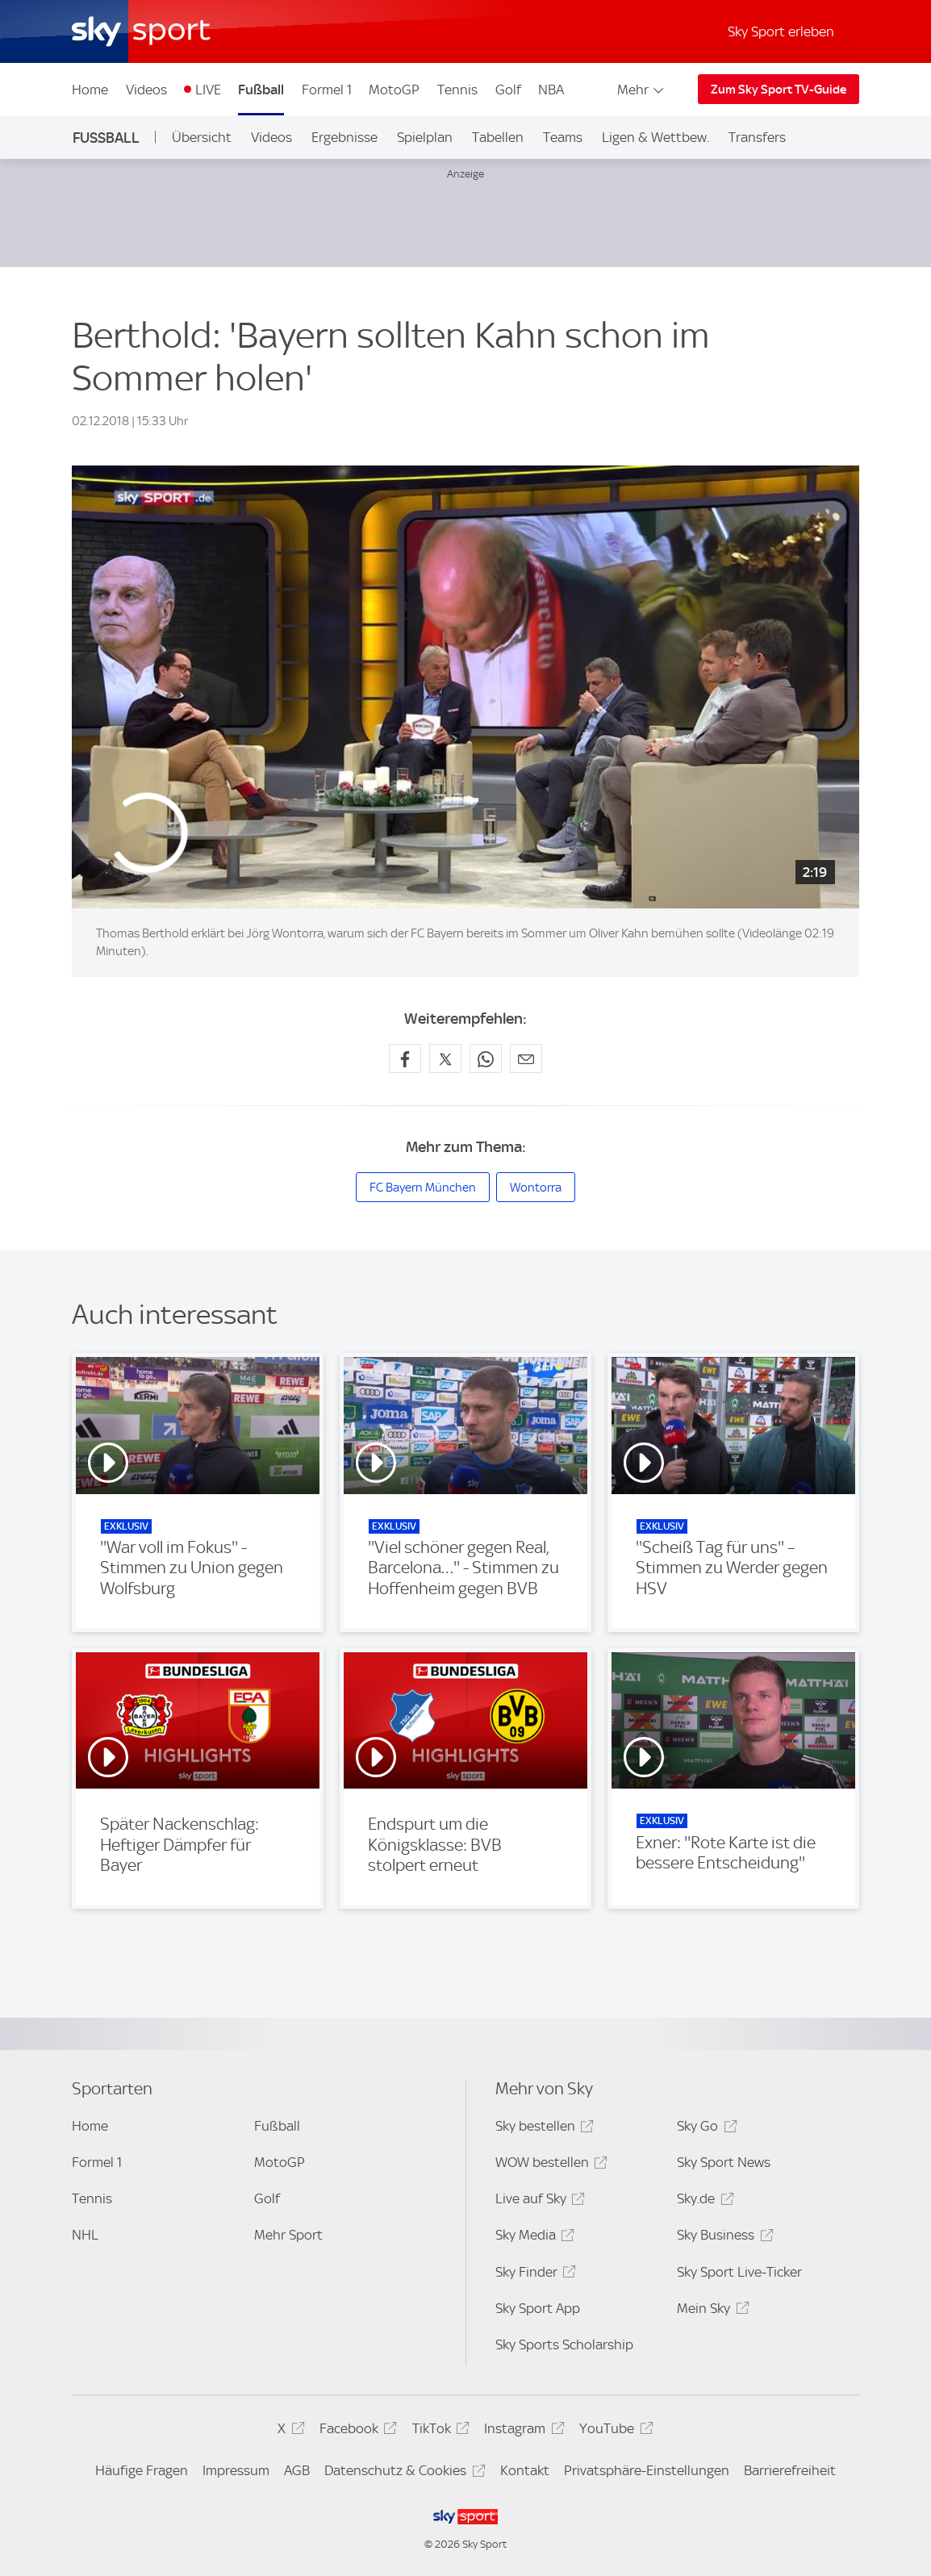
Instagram (521, 2431)
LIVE (208, 89)
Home (90, 89)
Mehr (641, 89)
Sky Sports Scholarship (564, 2344)
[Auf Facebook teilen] (405, 1058)
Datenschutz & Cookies (402, 2473)
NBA (551, 89)
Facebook (355, 2431)
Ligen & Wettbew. (655, 137)
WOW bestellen (549, 2165)
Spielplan (425, 137)
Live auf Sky (537, 2201)
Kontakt (524, 2470)
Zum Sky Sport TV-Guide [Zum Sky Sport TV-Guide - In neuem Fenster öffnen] (778, 89)
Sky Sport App (537, 2308)
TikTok (438, 2431)
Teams (562, 137)
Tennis (457, 89)
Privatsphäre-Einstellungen (646, 2470)
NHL (85, 2235)
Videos (146, 89)
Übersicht (202, 137)
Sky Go (704, 2129)
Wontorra (536, 1187)
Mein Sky (710, 2311)
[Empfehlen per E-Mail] (526, 1058)
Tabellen (498, 137)
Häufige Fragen (141, 2470)
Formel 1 (327, 89)
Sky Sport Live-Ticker (739, 2272)
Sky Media (532, 2237)
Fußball (261, 89)
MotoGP (394, 89)
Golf (508, 89)
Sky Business (722, 2237)
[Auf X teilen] (445, 1058)
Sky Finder (533, 2275)
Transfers (757, 137)
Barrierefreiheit (790, 2470)
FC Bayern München (422, 1187)
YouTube (613, 2431)
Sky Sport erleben (781, 31)
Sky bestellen (542, 2129)
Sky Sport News (723, 2162)
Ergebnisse (344, 137)
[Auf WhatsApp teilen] (486, 1058)
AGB (297, 2470)
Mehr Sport (288, 2235)
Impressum (235, 2470)
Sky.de (703, 2201)
